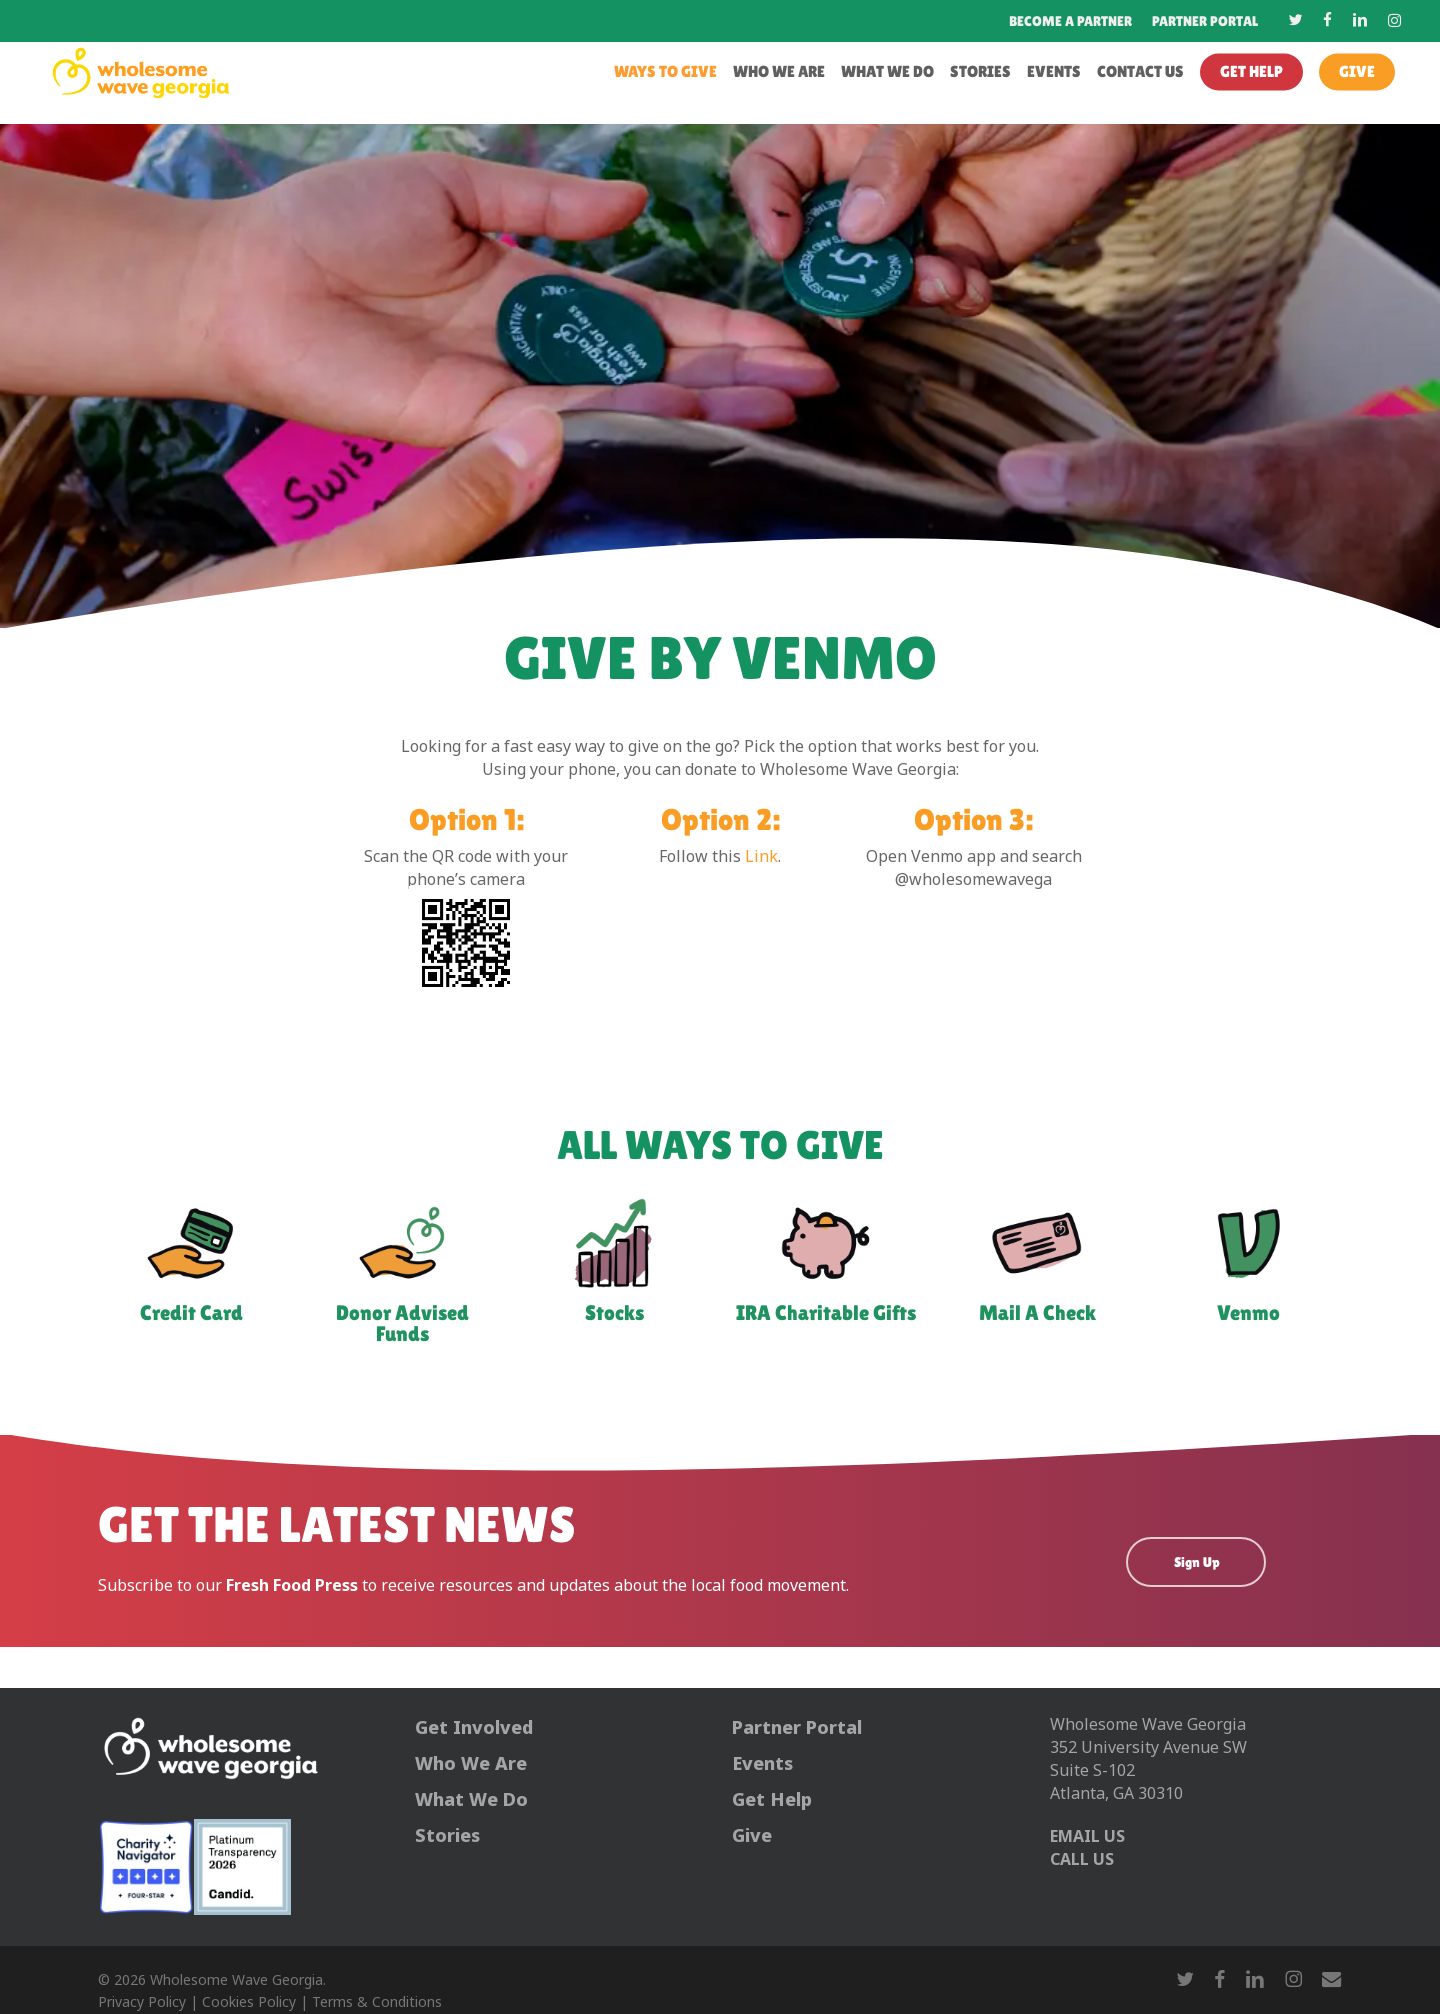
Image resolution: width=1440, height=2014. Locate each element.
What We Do (471, 1800)
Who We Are (471, 1764)
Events (762, 1764)
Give (752, 1836)
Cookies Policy (249, 2002)
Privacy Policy (142, 2002)
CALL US (1082, 1860)
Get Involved (474, 1728)
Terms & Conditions (377, 2002)
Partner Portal (797, 1728)
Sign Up (1197, 1562)
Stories (447, 1836)
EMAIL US (1087, 1837)
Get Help (772, 1800)
